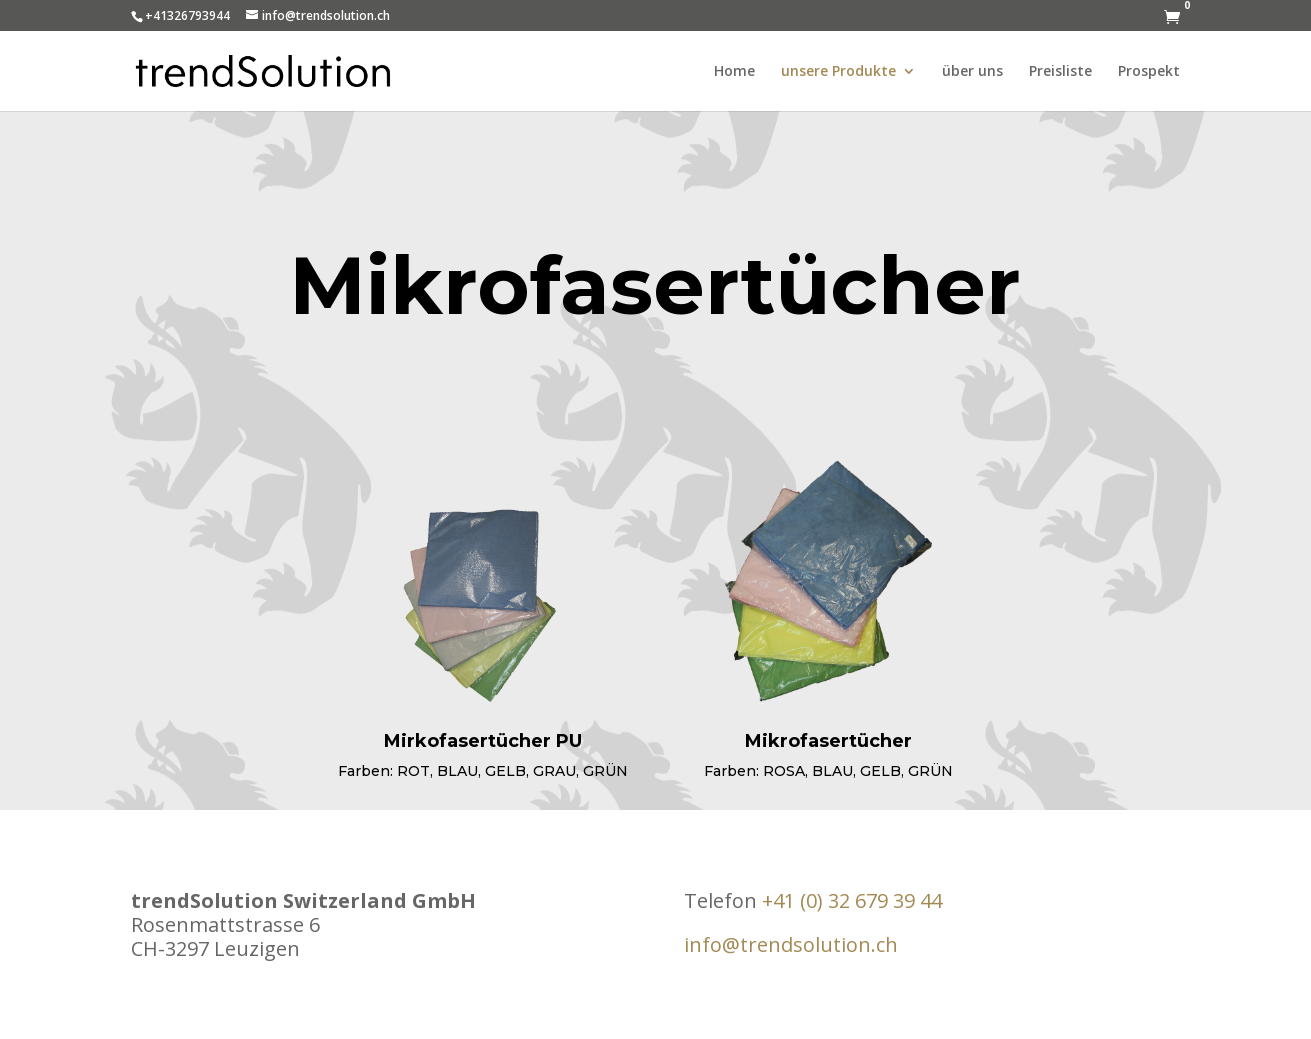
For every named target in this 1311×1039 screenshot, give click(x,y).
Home (734, 72)
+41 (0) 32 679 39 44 (852, 900)
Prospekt (1149, 72)
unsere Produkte (838, 72)
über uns (972, 72)
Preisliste (1060, 72)
